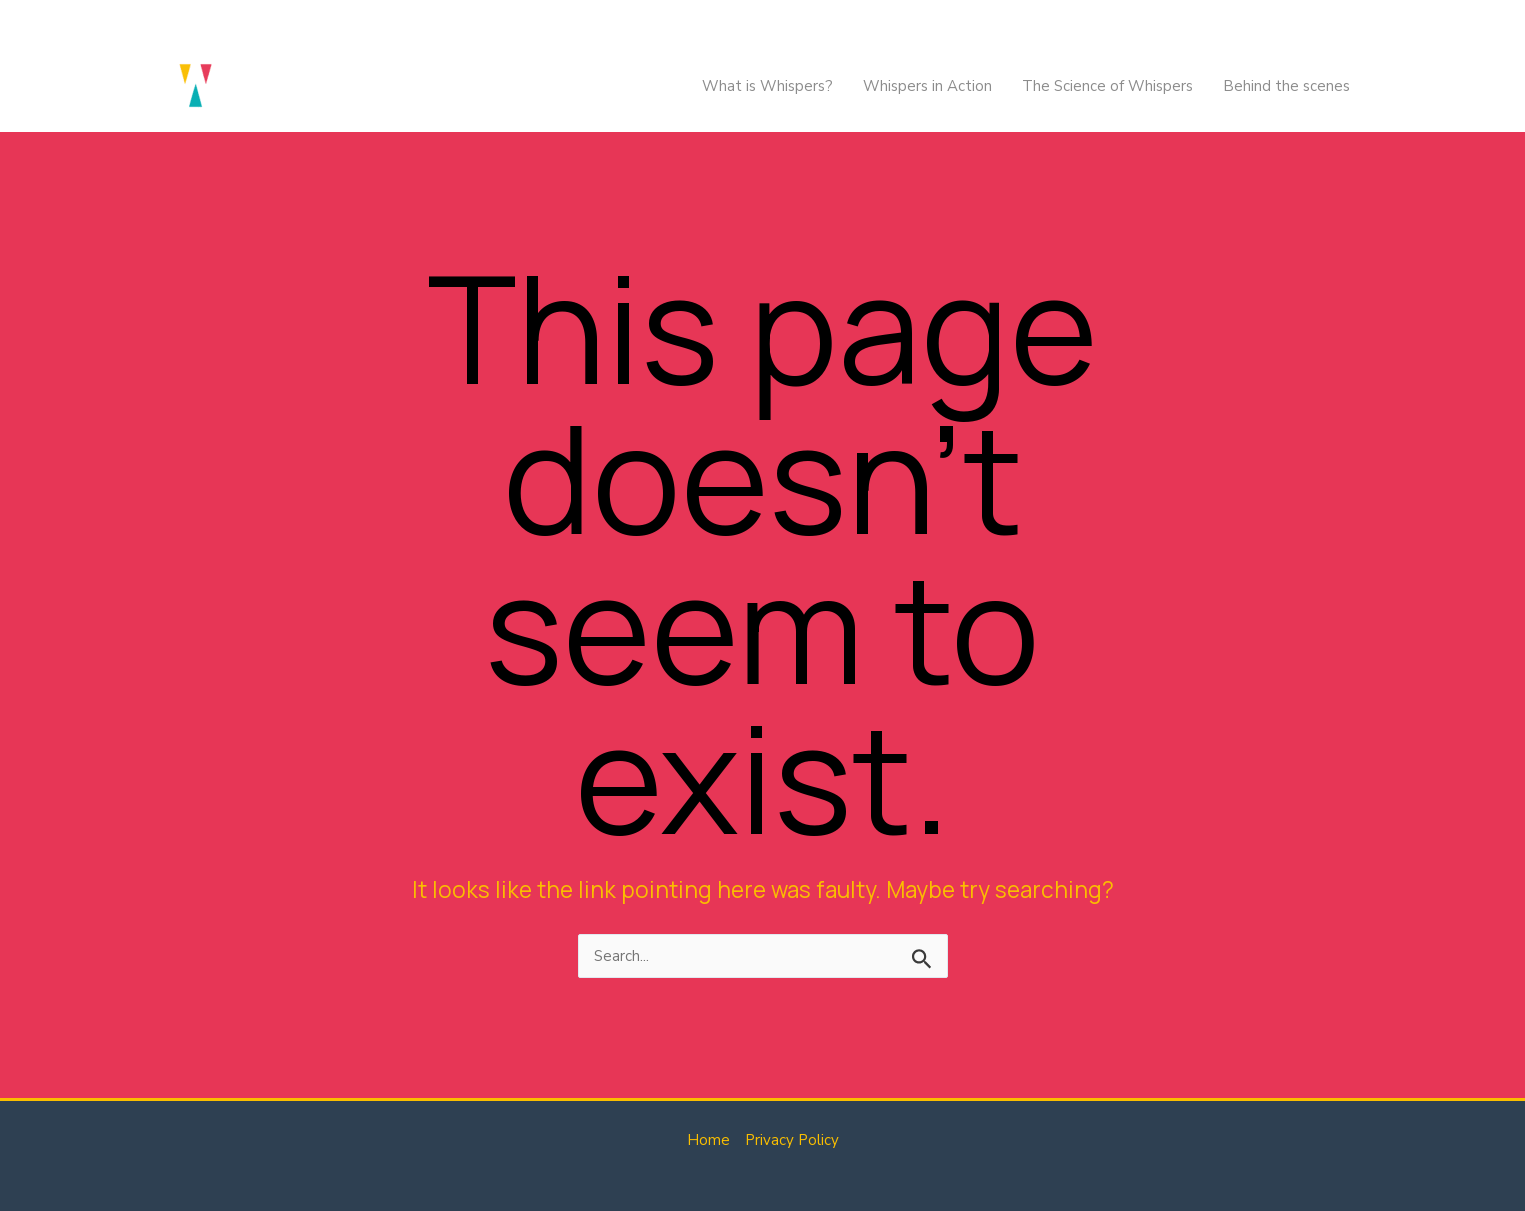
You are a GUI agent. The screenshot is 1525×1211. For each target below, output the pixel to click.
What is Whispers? (767, 86)
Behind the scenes (1286, 86)
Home (708, 1140)
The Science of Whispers (1107, 86)
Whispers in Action (927, 86)
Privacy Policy (792, 1140)
